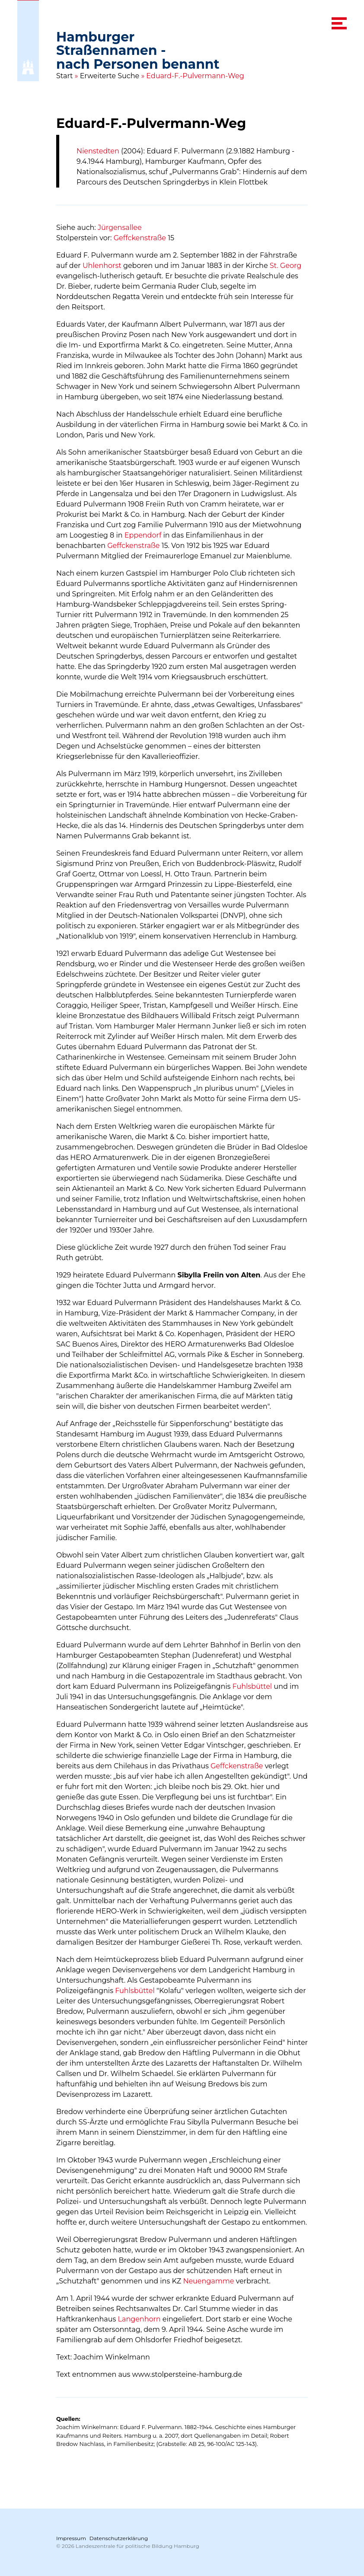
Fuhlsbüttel (252, 1686)
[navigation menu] (339, 23)
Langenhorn (139, 2319)
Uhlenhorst (102, 265)
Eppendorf (143, 535)
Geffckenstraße (140, 238)
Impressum (71, 2538)
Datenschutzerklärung (118, 2538)
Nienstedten (98, 151)
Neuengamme (208, 2281)
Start (64, 76)
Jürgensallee (120, 227)
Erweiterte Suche (110, 76)
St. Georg (285, 265)
